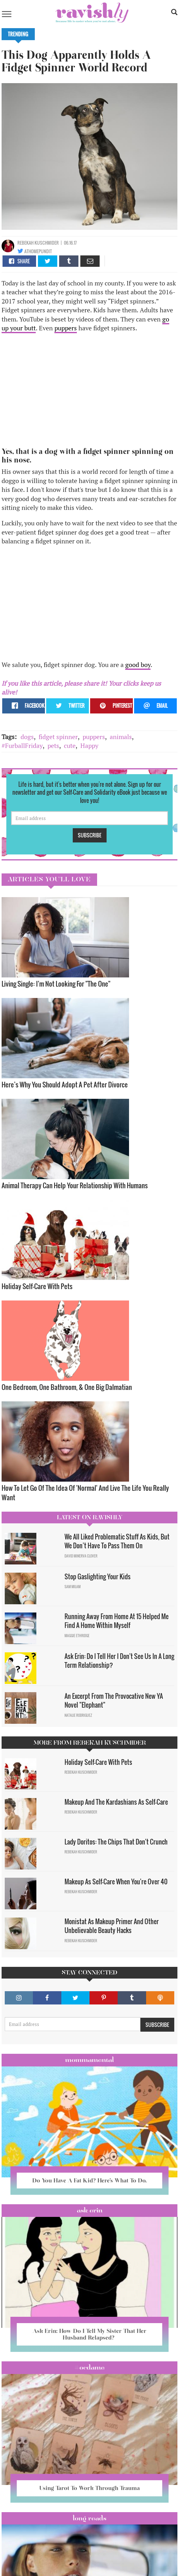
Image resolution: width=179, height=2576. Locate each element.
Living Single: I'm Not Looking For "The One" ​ (57, 983)
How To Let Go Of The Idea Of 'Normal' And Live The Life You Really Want (85, 1492)
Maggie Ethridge (77, 1635)
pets (53, 745)
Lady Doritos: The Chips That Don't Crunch (116, 1841)
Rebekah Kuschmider (38, 242)
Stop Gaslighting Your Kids (98, 1576)
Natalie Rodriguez (78, 1715)
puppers (65, 328)
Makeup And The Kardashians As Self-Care (116, 1802)
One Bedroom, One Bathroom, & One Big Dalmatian (67, 1387)
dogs (27, 736)
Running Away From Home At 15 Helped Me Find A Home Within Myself (117, 1621)
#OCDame (89, 2367)
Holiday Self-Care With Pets (38, 1286)
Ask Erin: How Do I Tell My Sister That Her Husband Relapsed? (89, 2334)
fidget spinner (58, 736)
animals (121, 736)
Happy (89, 745)
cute (70, 745)
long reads (90, 2518)
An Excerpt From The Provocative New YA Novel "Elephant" (114, 1700)
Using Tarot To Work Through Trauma (89, 2488)
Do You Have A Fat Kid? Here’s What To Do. (89, 2180)
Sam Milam (73, 1586)
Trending (18, 34)
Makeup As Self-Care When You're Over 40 (116, 1881)
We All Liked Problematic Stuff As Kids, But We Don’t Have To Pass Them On (117, 1541)
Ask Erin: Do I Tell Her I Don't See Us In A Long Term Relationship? (119, 1660)
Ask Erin (89, 2210)
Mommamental (89, 2060)
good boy (138, 664)
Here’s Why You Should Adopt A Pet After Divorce (65, 1084)
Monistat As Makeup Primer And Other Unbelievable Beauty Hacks (112, 1926)
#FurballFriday (22, 745)
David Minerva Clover (81, 1555)
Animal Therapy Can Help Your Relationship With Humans (75, 1185)
